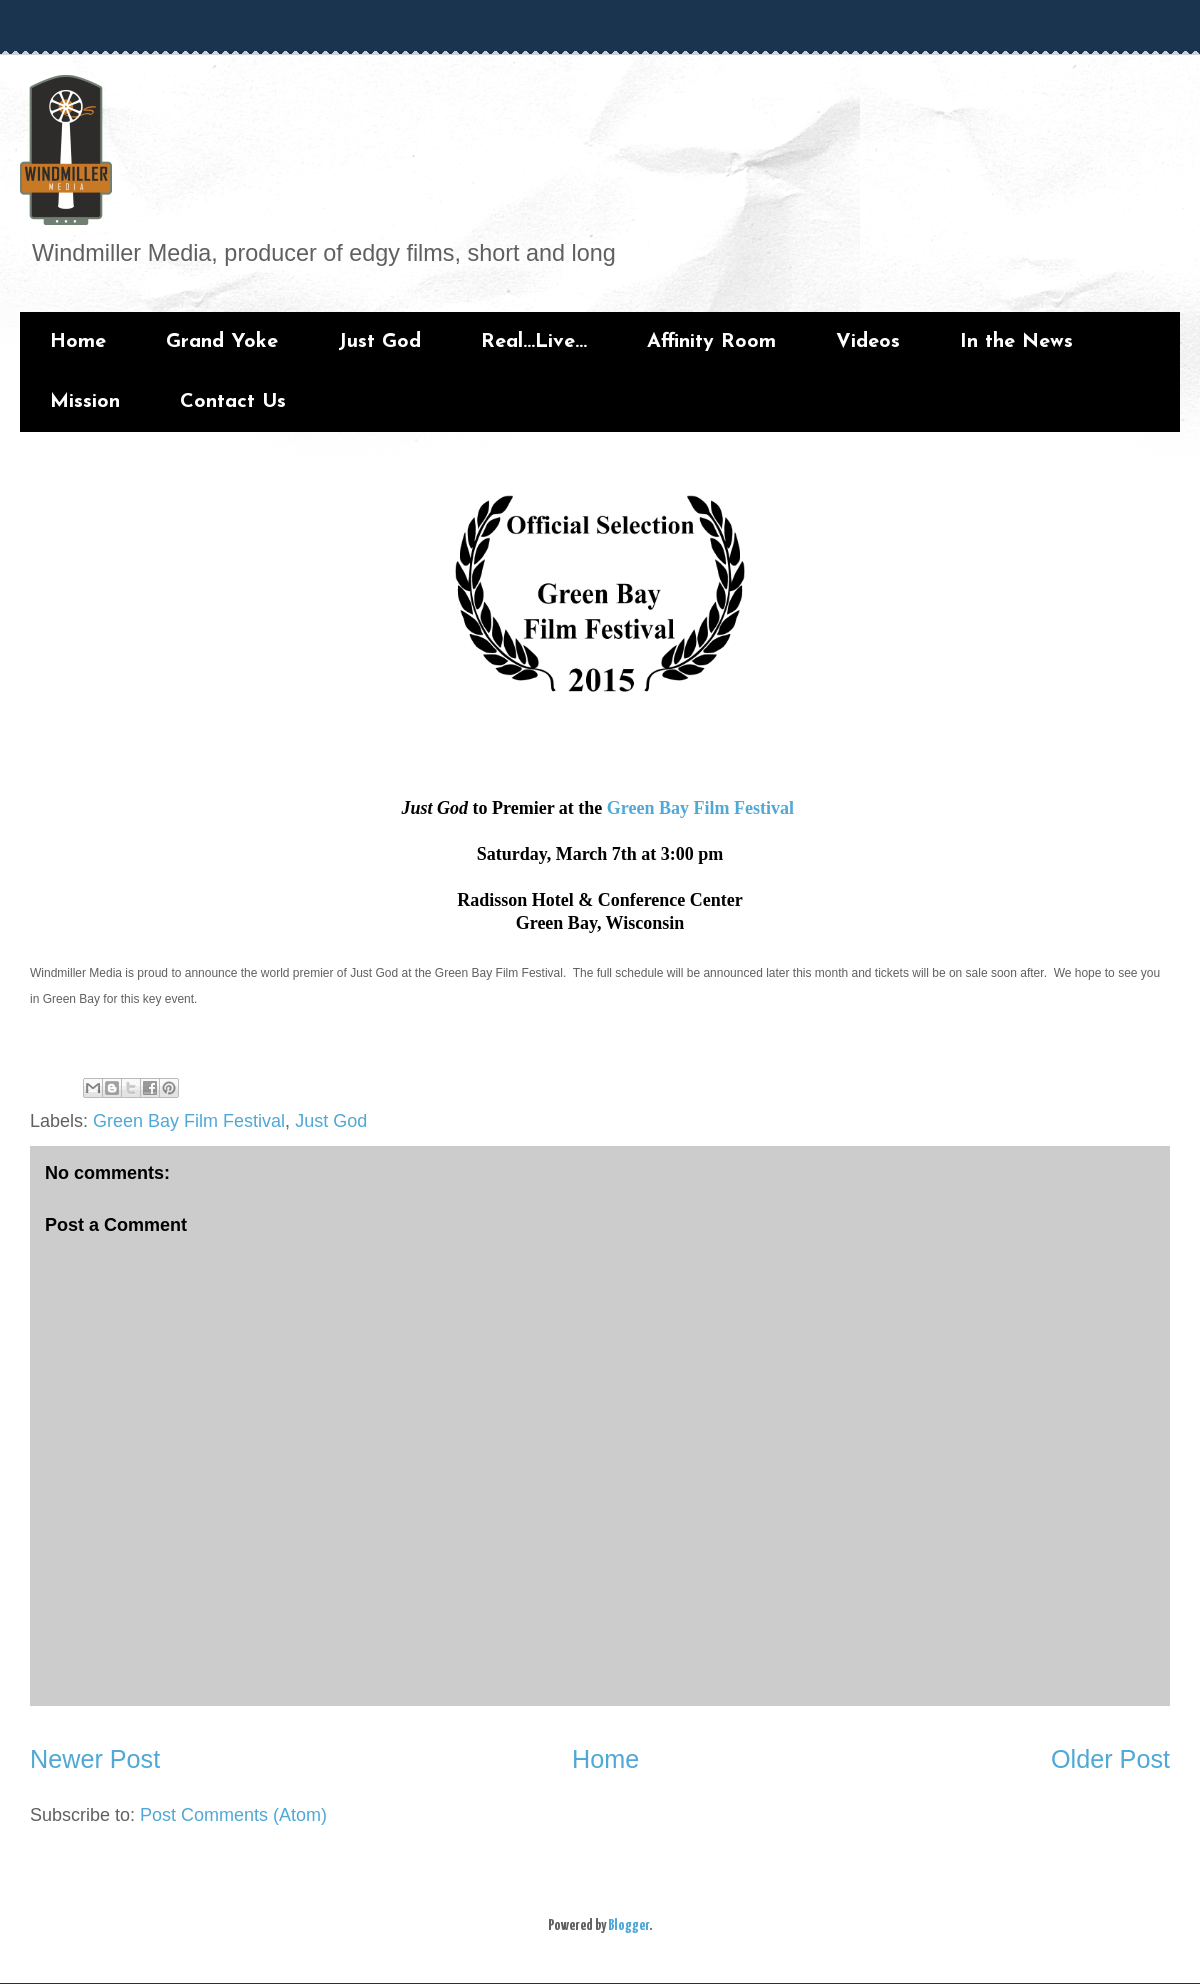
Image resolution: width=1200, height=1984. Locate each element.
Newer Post (95, 1759)
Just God (379, 342)
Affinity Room (711, 342)
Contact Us (233, 402)
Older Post (1110, 1759)
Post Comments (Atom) (233, 1815)
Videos (868, 342)
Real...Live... (534, 342)
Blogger (628, 1925)
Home (78, 342)
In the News (1016, 342)
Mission (85, 402)
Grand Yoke (222, 342)
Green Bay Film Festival (700, 808)
